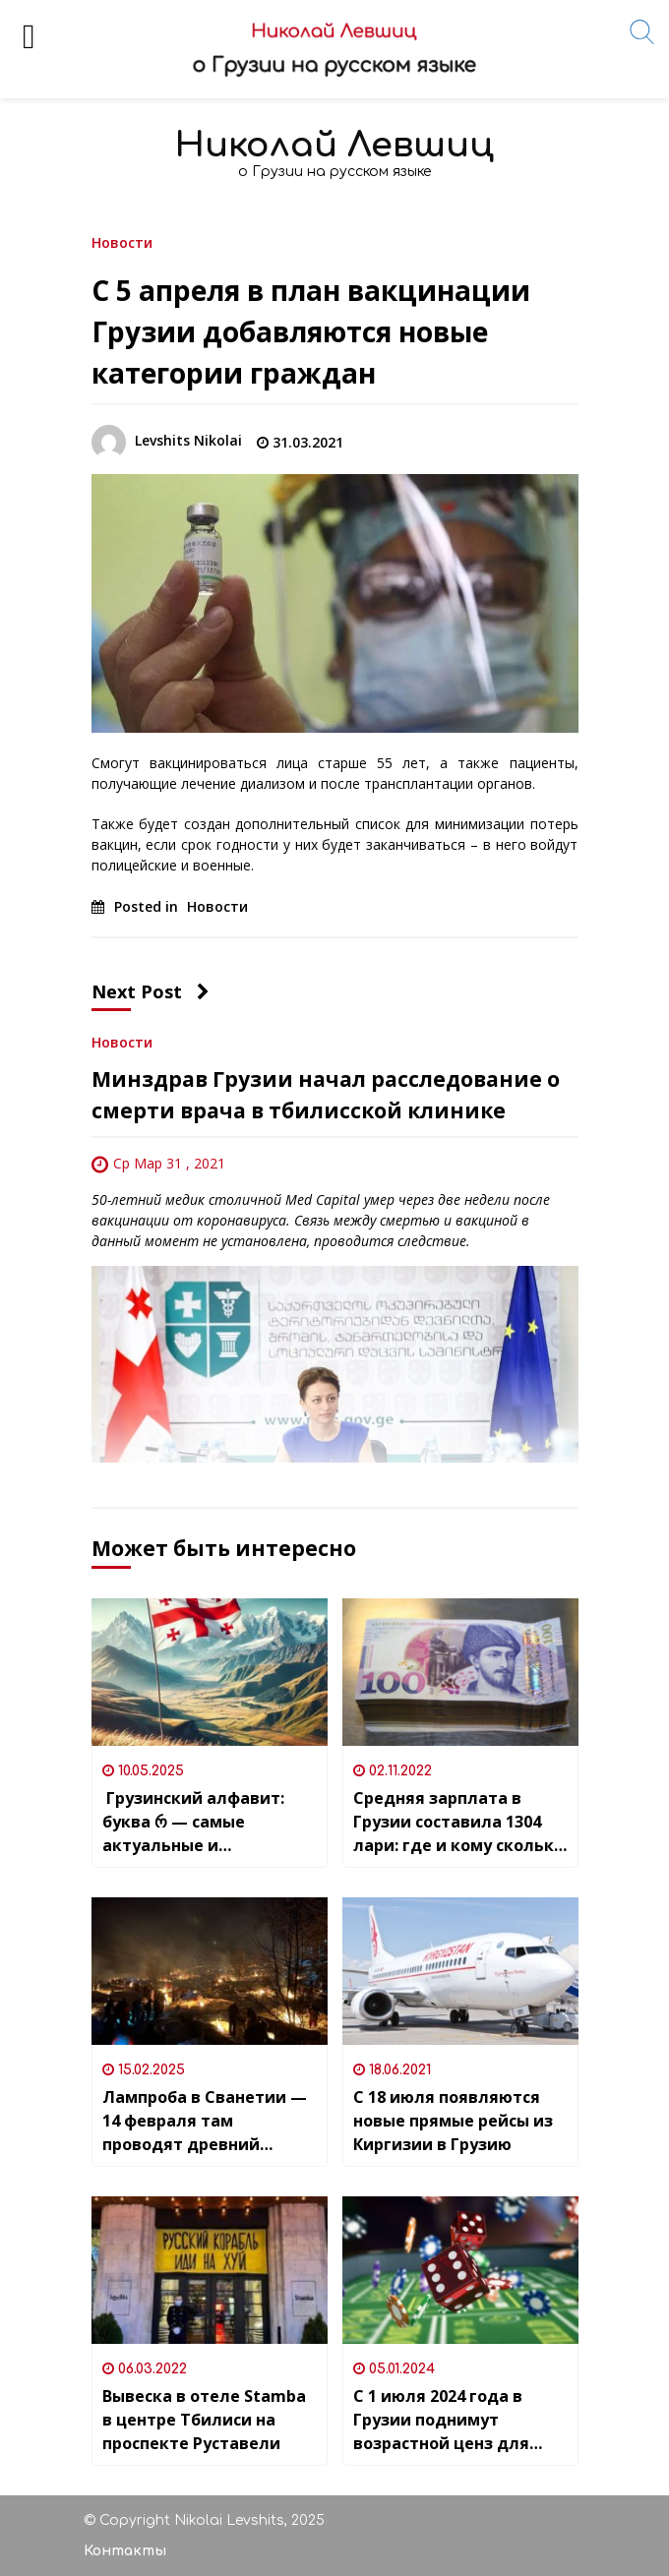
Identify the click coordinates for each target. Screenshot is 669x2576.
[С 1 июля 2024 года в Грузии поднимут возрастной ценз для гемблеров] (460, 2270)
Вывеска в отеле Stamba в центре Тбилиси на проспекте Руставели (204, 2419)
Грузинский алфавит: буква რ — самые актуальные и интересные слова (193, 1822)
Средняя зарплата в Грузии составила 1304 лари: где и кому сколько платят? (458, 1822)
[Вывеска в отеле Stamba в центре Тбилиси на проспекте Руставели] (209, 2270)
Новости (121, 241)
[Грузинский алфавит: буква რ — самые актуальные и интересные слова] (209, 1672)
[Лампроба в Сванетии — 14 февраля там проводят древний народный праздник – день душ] (209, 1971)
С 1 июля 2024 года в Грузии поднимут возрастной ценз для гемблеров (441, 2420)
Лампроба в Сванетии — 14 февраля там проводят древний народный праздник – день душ (204, 2121)
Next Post (150, 991)
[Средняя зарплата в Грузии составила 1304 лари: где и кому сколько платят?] (460, 1672)
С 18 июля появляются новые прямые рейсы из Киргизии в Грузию (453, 2120)
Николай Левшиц (334, 145)
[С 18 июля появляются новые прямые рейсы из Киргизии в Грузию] (460, 1971)
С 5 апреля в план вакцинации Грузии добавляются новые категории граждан (310, 331)
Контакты (125, 2551)
